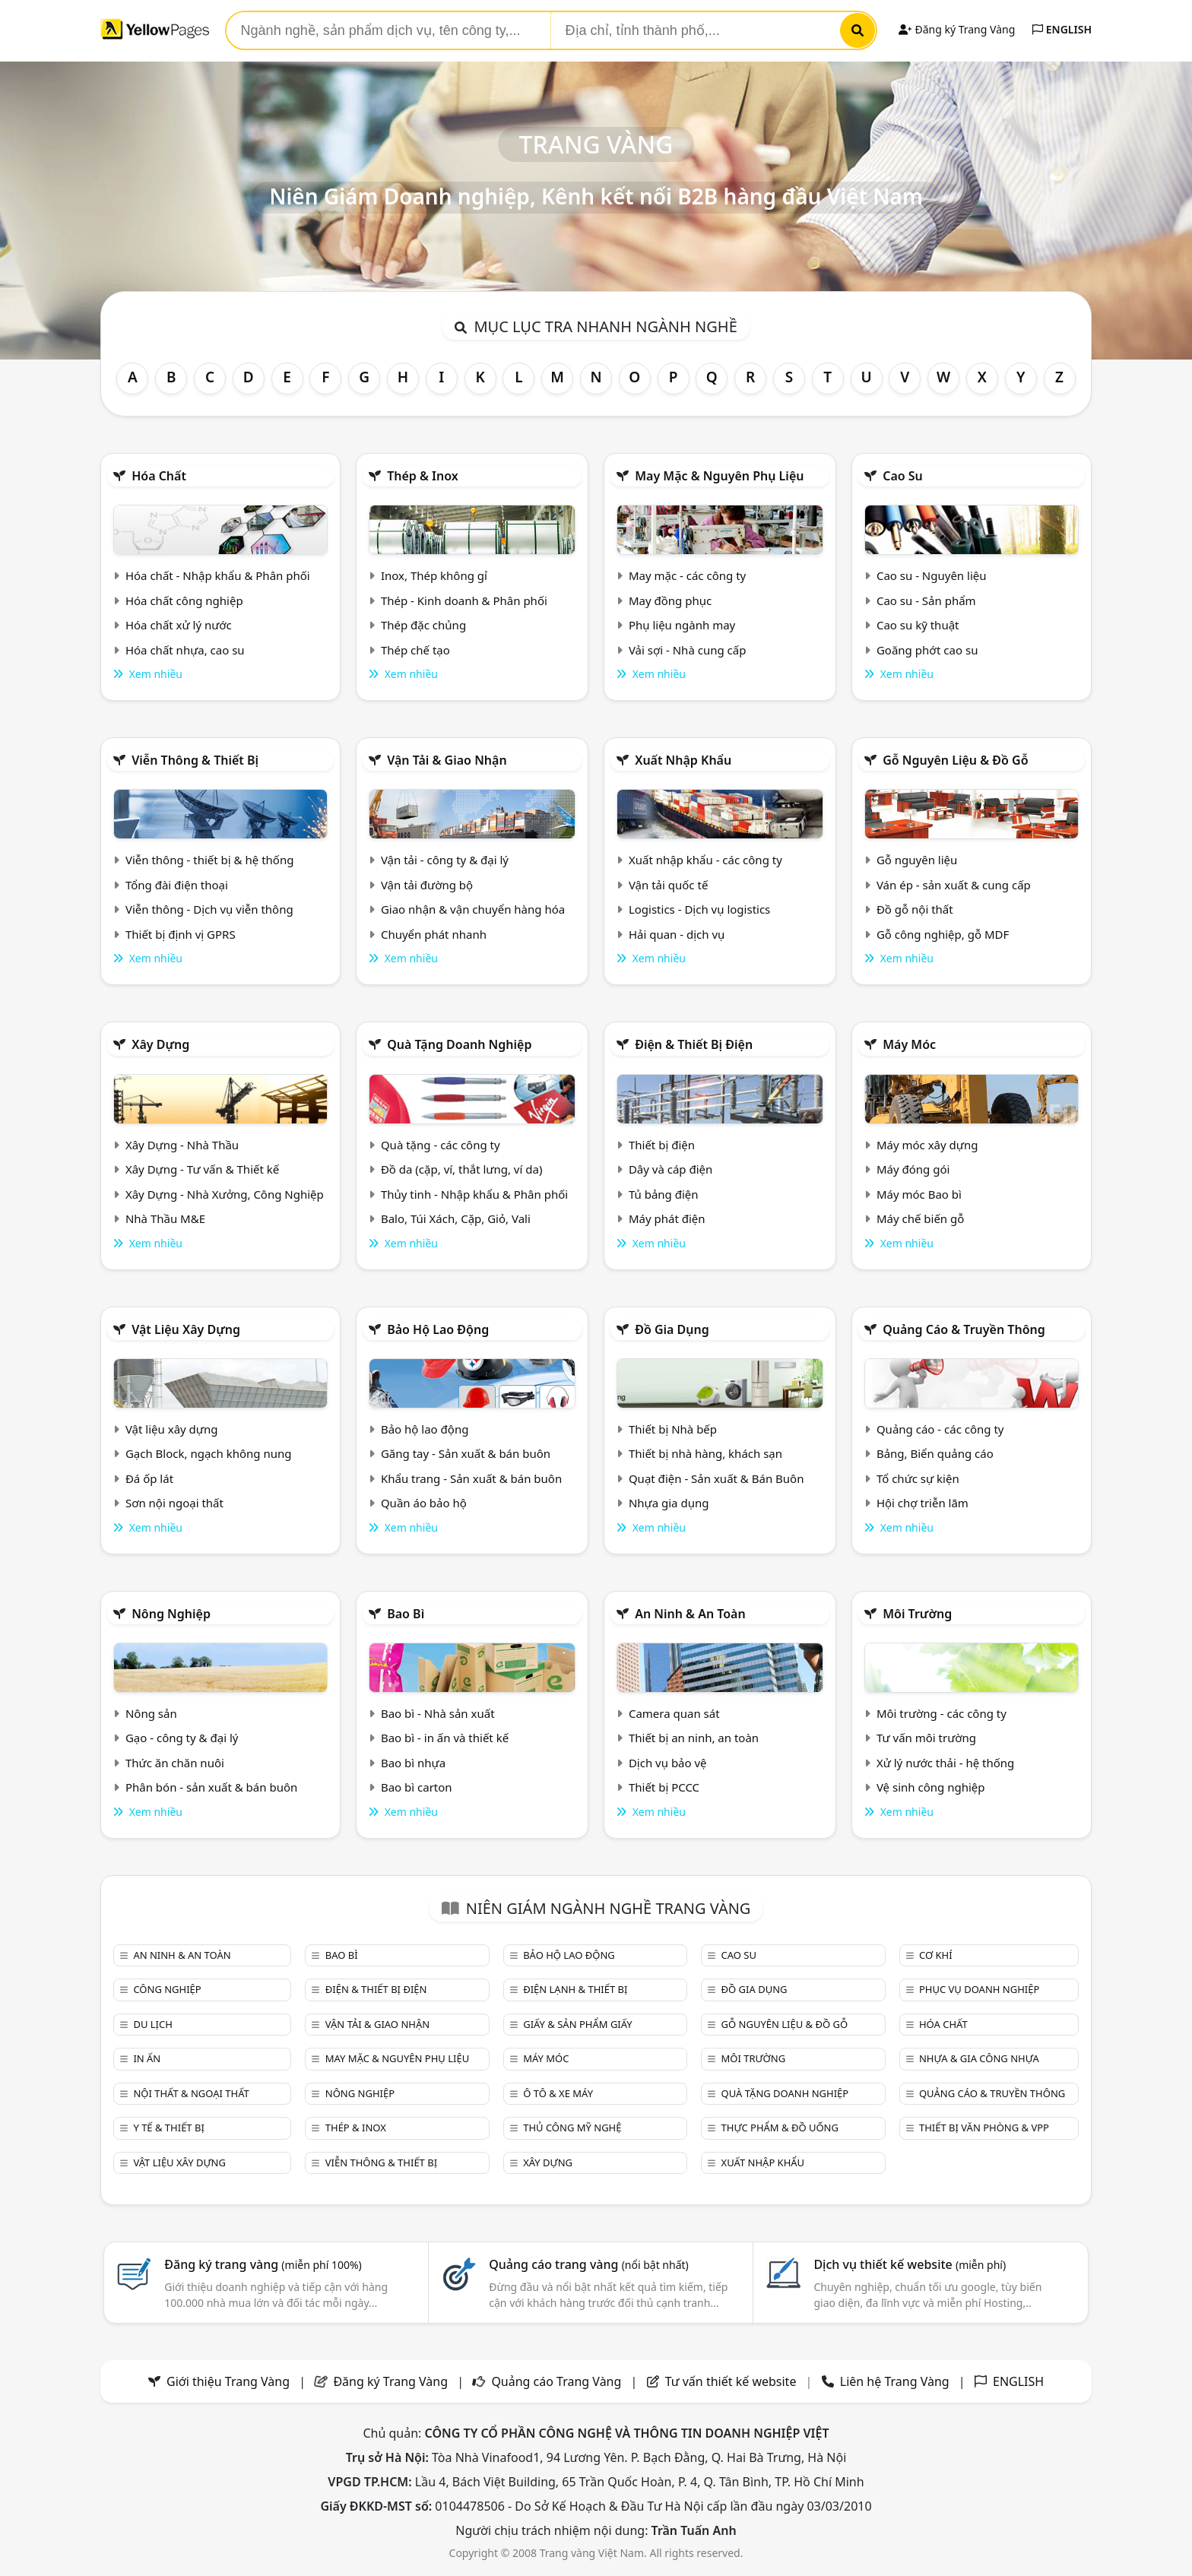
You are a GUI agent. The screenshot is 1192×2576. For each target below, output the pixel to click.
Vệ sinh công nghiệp (931, 1787)
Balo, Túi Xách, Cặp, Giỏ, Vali (456, 1218)
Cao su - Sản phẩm (926, 600)
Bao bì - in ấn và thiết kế (445, 1737)
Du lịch (152, 2024)
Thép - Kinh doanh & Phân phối (464, 600)
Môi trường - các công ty (942, 1713)
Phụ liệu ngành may (682, 624)
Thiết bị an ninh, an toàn (694, 1737)
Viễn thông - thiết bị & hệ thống (209, 859)
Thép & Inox (422, 475)
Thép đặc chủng (423, 624)
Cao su (903, 475)
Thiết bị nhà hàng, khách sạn (705, 1453)
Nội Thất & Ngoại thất (191, 2093)
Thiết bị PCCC (664, 1787)
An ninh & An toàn (690, 1613)
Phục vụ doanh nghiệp (979, 1989)
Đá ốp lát (149, 1478)
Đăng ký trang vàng (263, 2264)
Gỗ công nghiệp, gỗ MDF (943, 934)
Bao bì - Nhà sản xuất (438, 1713)
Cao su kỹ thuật (918, 624)
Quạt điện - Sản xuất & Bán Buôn (716, 1478)
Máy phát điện (667, 1218)
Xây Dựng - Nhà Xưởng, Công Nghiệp (224, 1194)
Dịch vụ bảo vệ (668, 1762)
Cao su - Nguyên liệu (932, 575)
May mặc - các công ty (687, 575)
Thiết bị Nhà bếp (673, 1429)
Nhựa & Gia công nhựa (979, 2058)
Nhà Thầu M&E (165, 1218)
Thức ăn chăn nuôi (174, 1762)
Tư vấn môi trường (926, 1737)
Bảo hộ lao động (438, 1329)
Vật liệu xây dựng (186, 1329)
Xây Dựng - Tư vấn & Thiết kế (202, 1169)
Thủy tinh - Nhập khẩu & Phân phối (474, 1194)
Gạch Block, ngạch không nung (208, 1453)
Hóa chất (159, 475)
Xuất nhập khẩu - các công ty (705, 859)
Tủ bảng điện (664, 1194)
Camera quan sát (674, 1713)
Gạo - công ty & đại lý (182, 1737)
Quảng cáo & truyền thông (964, 1329)
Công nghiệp (167, 1989)
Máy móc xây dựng (927, 1144)
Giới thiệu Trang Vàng (228, 2381)
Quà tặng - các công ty (440, 1144)
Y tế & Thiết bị (168, 2127)
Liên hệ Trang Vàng (894, 2381)
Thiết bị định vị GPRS (180, 934)
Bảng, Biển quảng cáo (935, 1453)
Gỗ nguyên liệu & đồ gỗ (955, 760)
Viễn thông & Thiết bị (195, 760)
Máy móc (909, 1044)
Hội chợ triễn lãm (922, 1502)
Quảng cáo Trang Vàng (556, 2381)
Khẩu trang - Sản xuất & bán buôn (471, 1478)
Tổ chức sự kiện (918, 1478)
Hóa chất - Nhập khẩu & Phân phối (217, 575)
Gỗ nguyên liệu (917, 859)
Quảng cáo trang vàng (588, 2264)
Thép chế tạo (415, 649)
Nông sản (151, 1713)
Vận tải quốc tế (668, 884)
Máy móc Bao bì (919, 1194)
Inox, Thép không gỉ (434, 575)
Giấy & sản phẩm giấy (577, 2024)
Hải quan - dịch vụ (676, 934)
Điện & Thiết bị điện (694, 1044)
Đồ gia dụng (672, 1329)
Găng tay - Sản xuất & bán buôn (465, 1453)
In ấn (146, 2058)
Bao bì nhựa (413, 1762)
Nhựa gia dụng (669, 1502)
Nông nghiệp (171, 1613)
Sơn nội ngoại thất (174, 1502)
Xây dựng (160, 1044)
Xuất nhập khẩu (683, 760)
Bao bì (405, 1613)
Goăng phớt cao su (927, 649)
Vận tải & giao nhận (446, 760)
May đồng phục (670, 600)
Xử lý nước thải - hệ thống (945, 1762)
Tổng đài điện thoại (176, 884)
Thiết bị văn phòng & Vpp (984, 2127)
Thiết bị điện (662, 1144)
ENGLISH (1062, 29)
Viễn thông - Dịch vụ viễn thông (209, 909)
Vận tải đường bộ (427, 884)
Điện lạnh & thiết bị (575, 1989)
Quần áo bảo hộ (424, 1502)
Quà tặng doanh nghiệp (459, 1044)
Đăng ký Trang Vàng (957, 29)
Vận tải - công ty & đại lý (445, 859)
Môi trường (917, 1613)
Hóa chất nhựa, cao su (185, 649)
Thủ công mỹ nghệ (572, 2127)
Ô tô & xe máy (558, 2093)
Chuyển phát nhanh (434, 934)
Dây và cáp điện (670, 1169)
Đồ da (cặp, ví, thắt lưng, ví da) (461, 1169)
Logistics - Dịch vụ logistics (699, 909)
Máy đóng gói (913, 1169)
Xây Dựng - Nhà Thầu (182, 1144)
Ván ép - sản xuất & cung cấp (954, 884)
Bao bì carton (416, 1787)
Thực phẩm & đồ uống (780, 2127)
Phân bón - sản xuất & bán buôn (211, 1787)
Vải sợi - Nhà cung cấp (688, 649)
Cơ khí (936, 1955)
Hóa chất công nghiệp (184, 600)
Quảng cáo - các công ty (940, 1429)
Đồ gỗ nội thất (915, 909)
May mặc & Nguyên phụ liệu (719, 475)
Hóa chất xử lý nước (178, 624)
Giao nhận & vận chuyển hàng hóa (473, 909)
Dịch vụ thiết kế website (909, 2264)
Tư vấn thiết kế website (732, 2381)
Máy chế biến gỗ (920, 1218)
